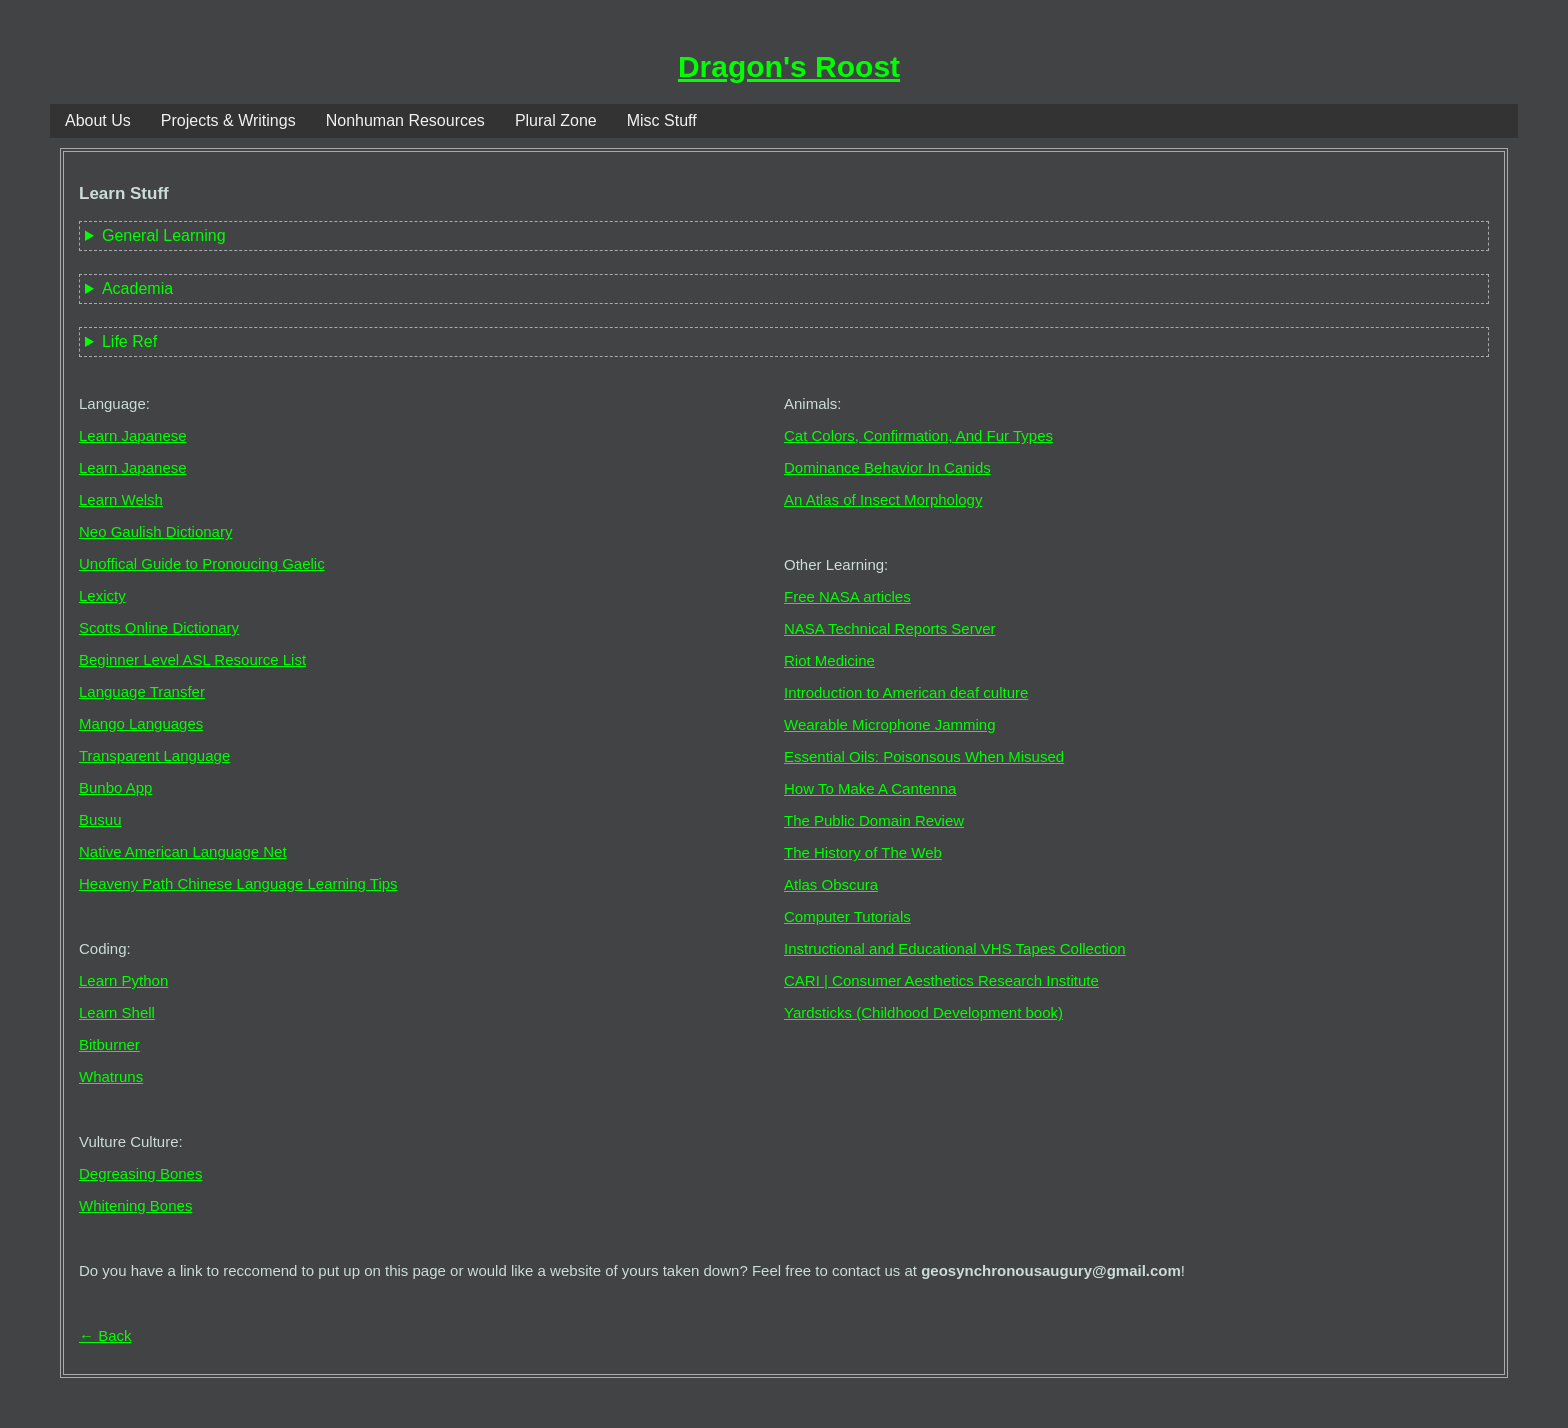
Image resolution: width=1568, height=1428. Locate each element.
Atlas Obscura (831, 884)
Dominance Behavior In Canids (887, 467)
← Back (105, 1335)
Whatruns (111, 1076)
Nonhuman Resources (405, 120)
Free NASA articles (847, 596)
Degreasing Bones (140, 1173)
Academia (137, 288)
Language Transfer (142, 691)
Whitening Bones (135, 1205)
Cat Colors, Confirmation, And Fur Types (918, 435)
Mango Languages (141, 723)
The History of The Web (863, 852)
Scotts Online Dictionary (159, 627)
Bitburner (109, 1044)
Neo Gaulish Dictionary (155, 531)
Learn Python (123, 980)
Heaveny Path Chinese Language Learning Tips (238, 883)
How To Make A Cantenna (870, 788)
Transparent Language (154, 755)
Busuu (100, 819)
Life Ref (129, 341)
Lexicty (102, 595)
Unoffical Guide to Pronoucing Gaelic (202, 563)
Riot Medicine (829, 660)
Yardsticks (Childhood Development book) (923, 1012)
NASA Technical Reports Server (890, 628)
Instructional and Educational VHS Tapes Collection (955, 948)
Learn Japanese (133, 435)
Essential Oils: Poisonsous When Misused (924, 756)
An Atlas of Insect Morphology (883, 499)
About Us (98, 120)
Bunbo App (115, 787)
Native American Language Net (183, 851)
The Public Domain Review (874, 820)
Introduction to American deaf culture (906, 692)
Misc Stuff (662, 120)
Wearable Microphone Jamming (890, 724)
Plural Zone (556, 120)
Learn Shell (117, 1012)
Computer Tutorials (847, 916)
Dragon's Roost (789, 66)
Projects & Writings (228, 120)
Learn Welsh (121, 499)
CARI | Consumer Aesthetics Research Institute (941, 980)
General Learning (164, 235)
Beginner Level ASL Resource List (192, 659)
